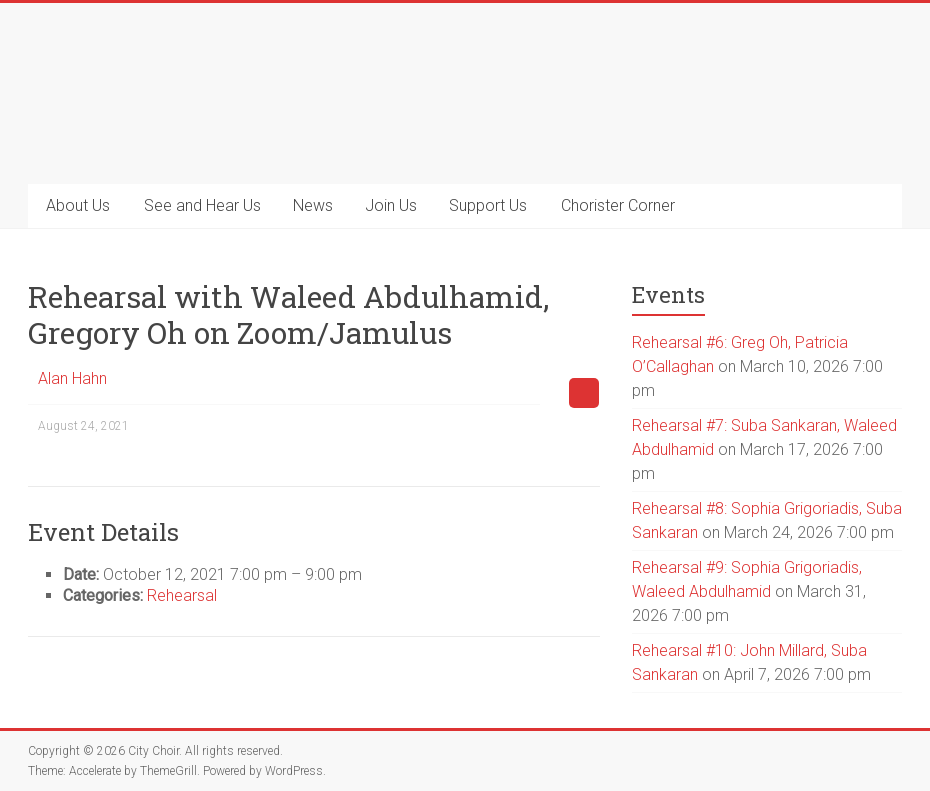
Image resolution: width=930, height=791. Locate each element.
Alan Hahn (72, 378)
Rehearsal (182, 595)
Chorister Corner (618, 205)
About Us (78, 205)
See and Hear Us (202, 205)
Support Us (488, 205)
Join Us (391, 205)
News (313, 205)
